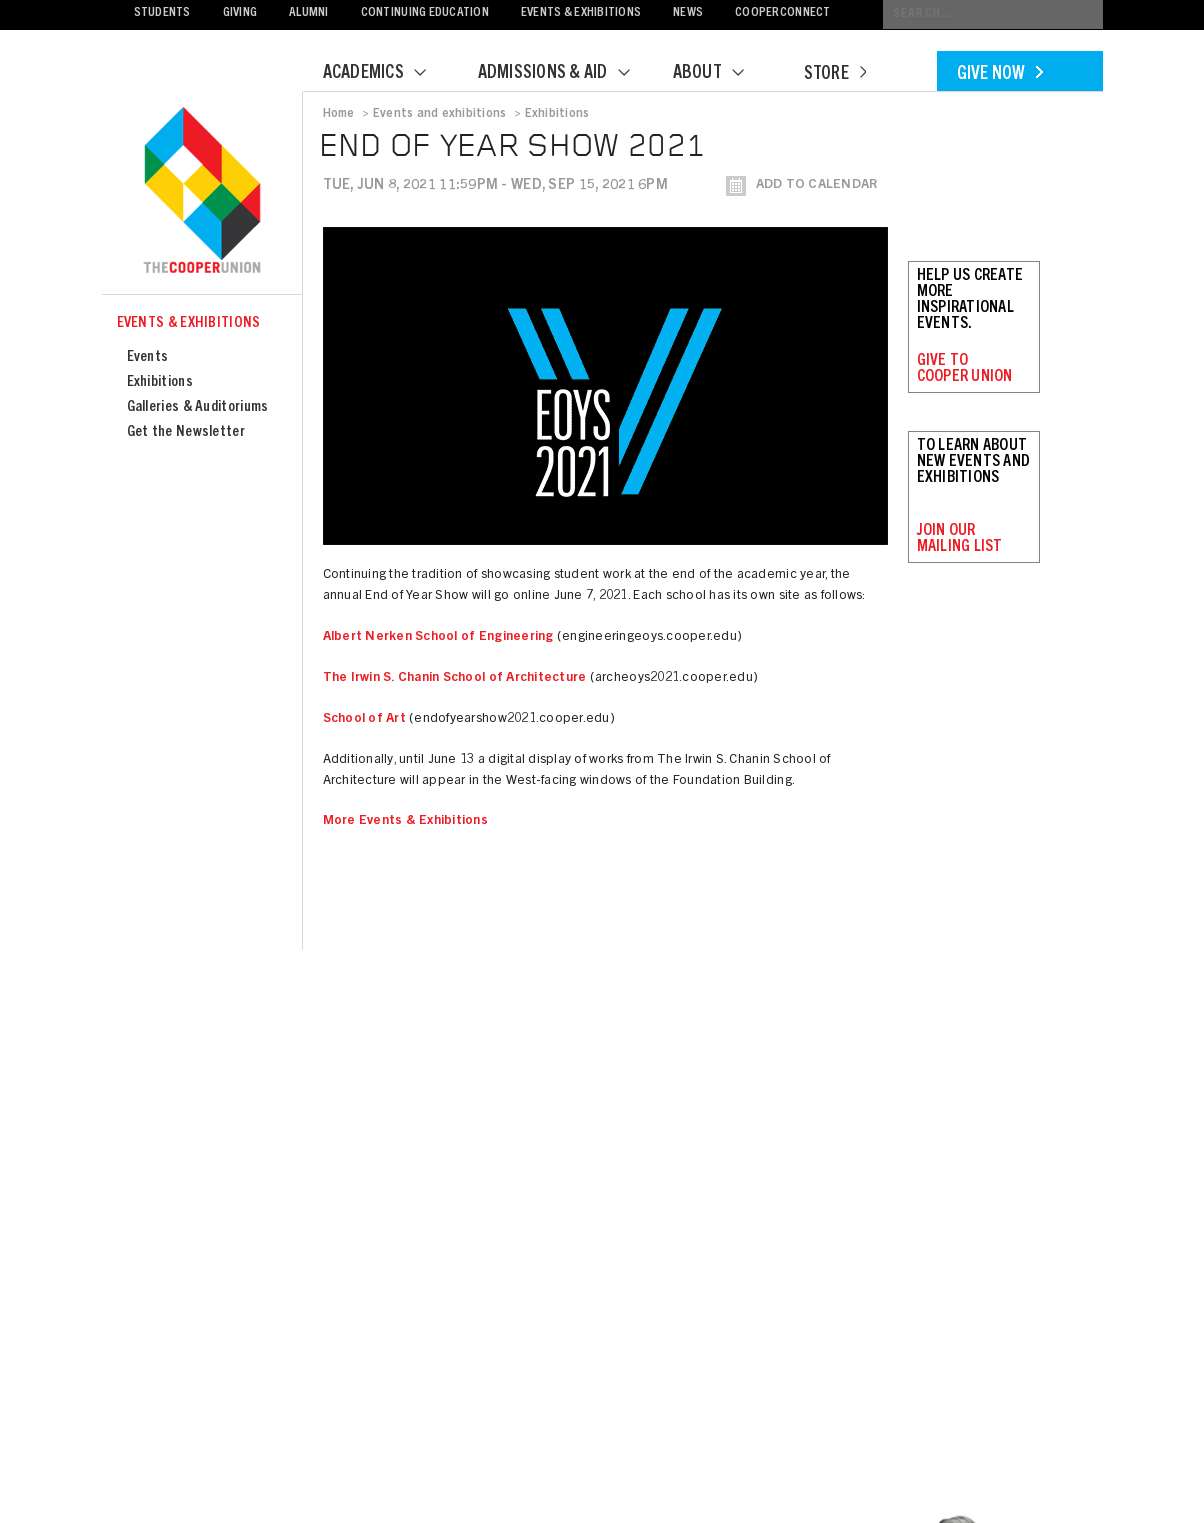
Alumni (309, 13)
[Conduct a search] (993, 14)
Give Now (1000, 75)
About (721, 74)
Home (339, 114)
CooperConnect (782, 13)
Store (835, 75)
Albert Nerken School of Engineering (438, 637)
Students (162, 13)
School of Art (364, 719)
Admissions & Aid (566, 74)
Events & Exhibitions (581, 13)
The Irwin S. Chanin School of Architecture (455, 678)
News (688, 13)
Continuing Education (425, 13)
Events (148, 357)
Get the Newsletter (186, 432)
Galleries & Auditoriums (198, 407)
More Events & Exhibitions (406, 821)
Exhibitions (160, 382)
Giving (240, 13)
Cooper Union (202, 192)
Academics (387, 74)
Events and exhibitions (439, 114)
